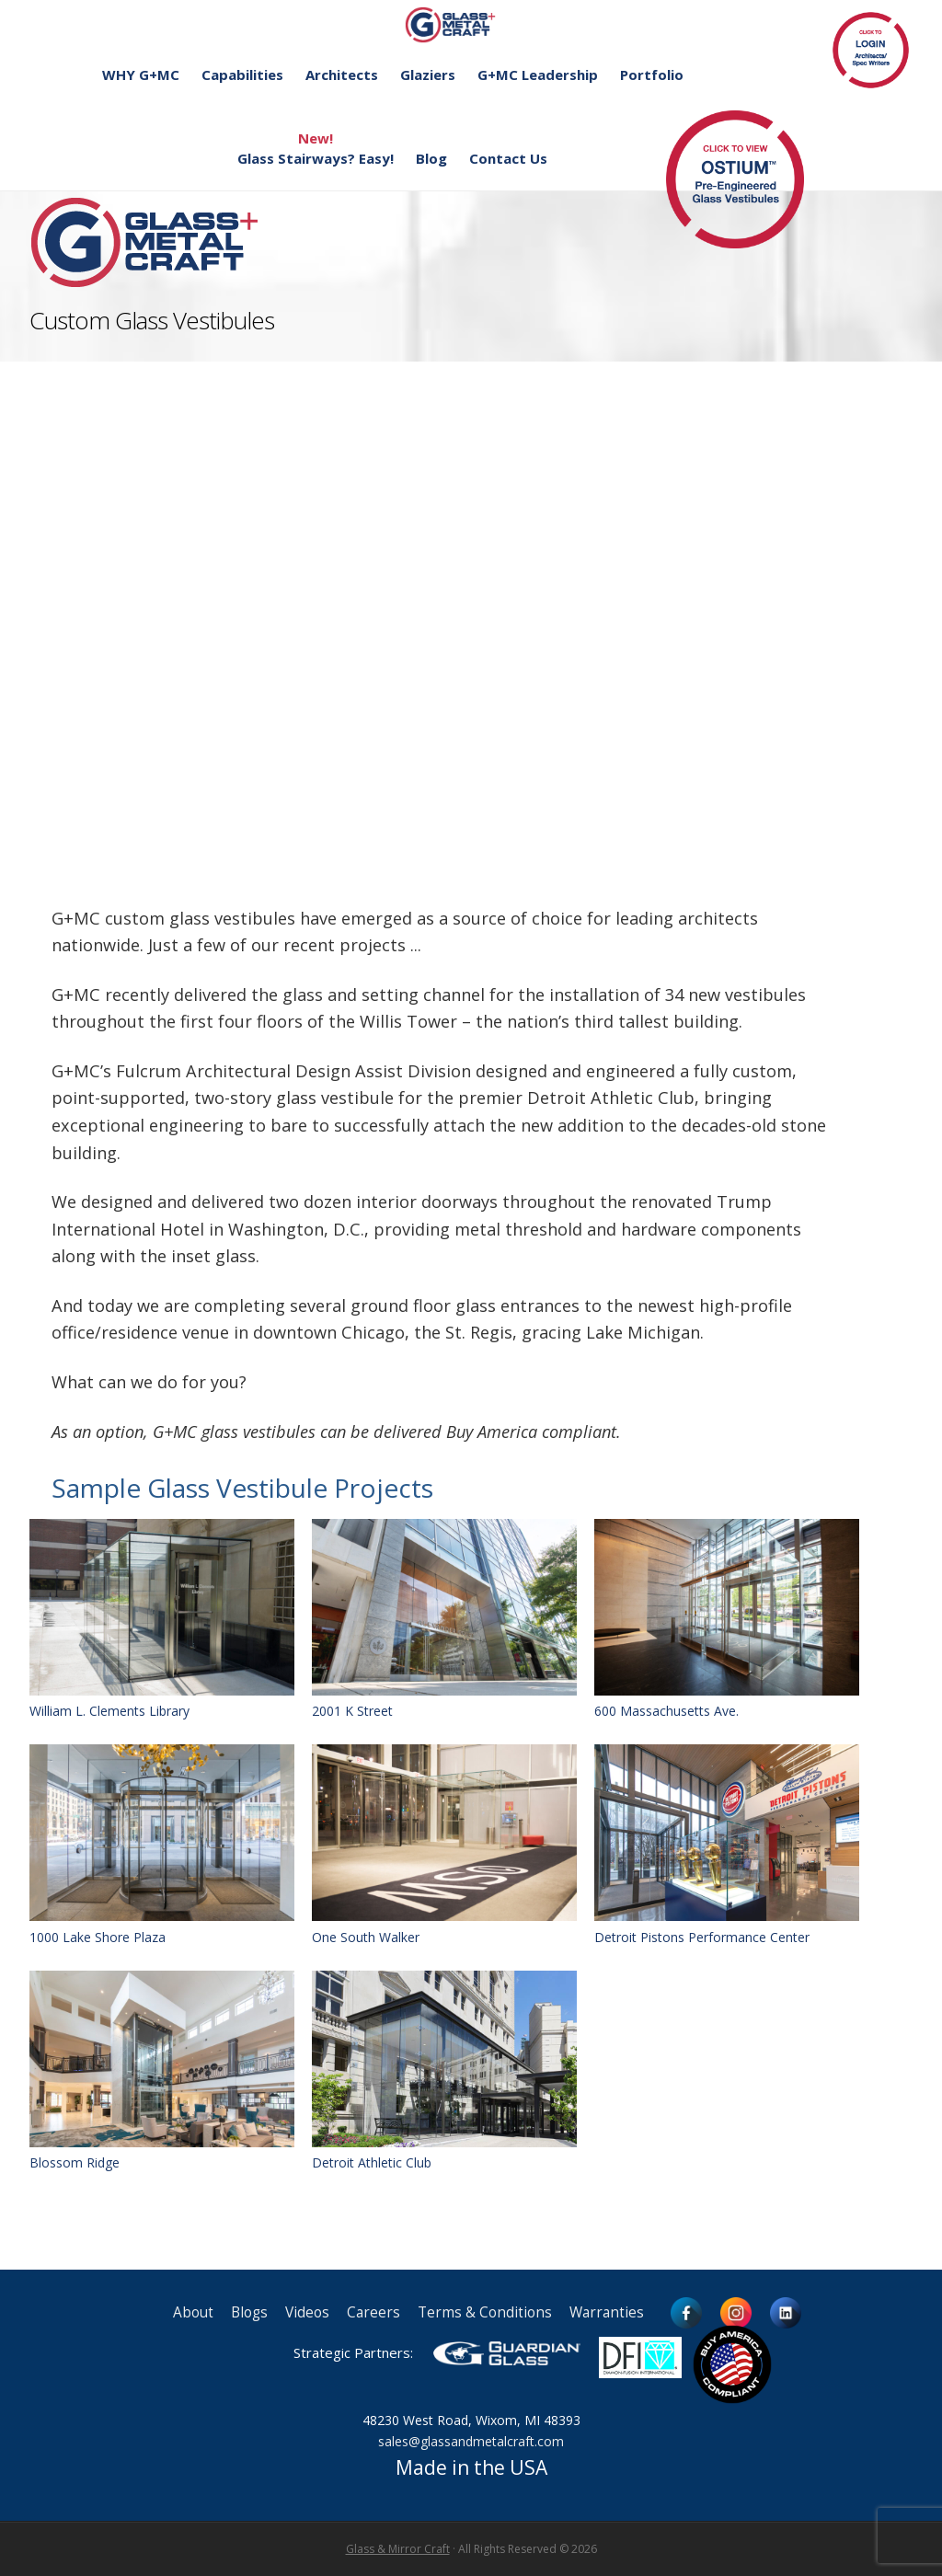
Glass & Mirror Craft (398, 2549)
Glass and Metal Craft (469, 24)
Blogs (249, 2312)
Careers (373, 2312)
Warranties (606, 2312)
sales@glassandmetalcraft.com (471, 2441)
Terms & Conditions (485, 2312)
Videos (307, 2312)
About (193, 2312)
